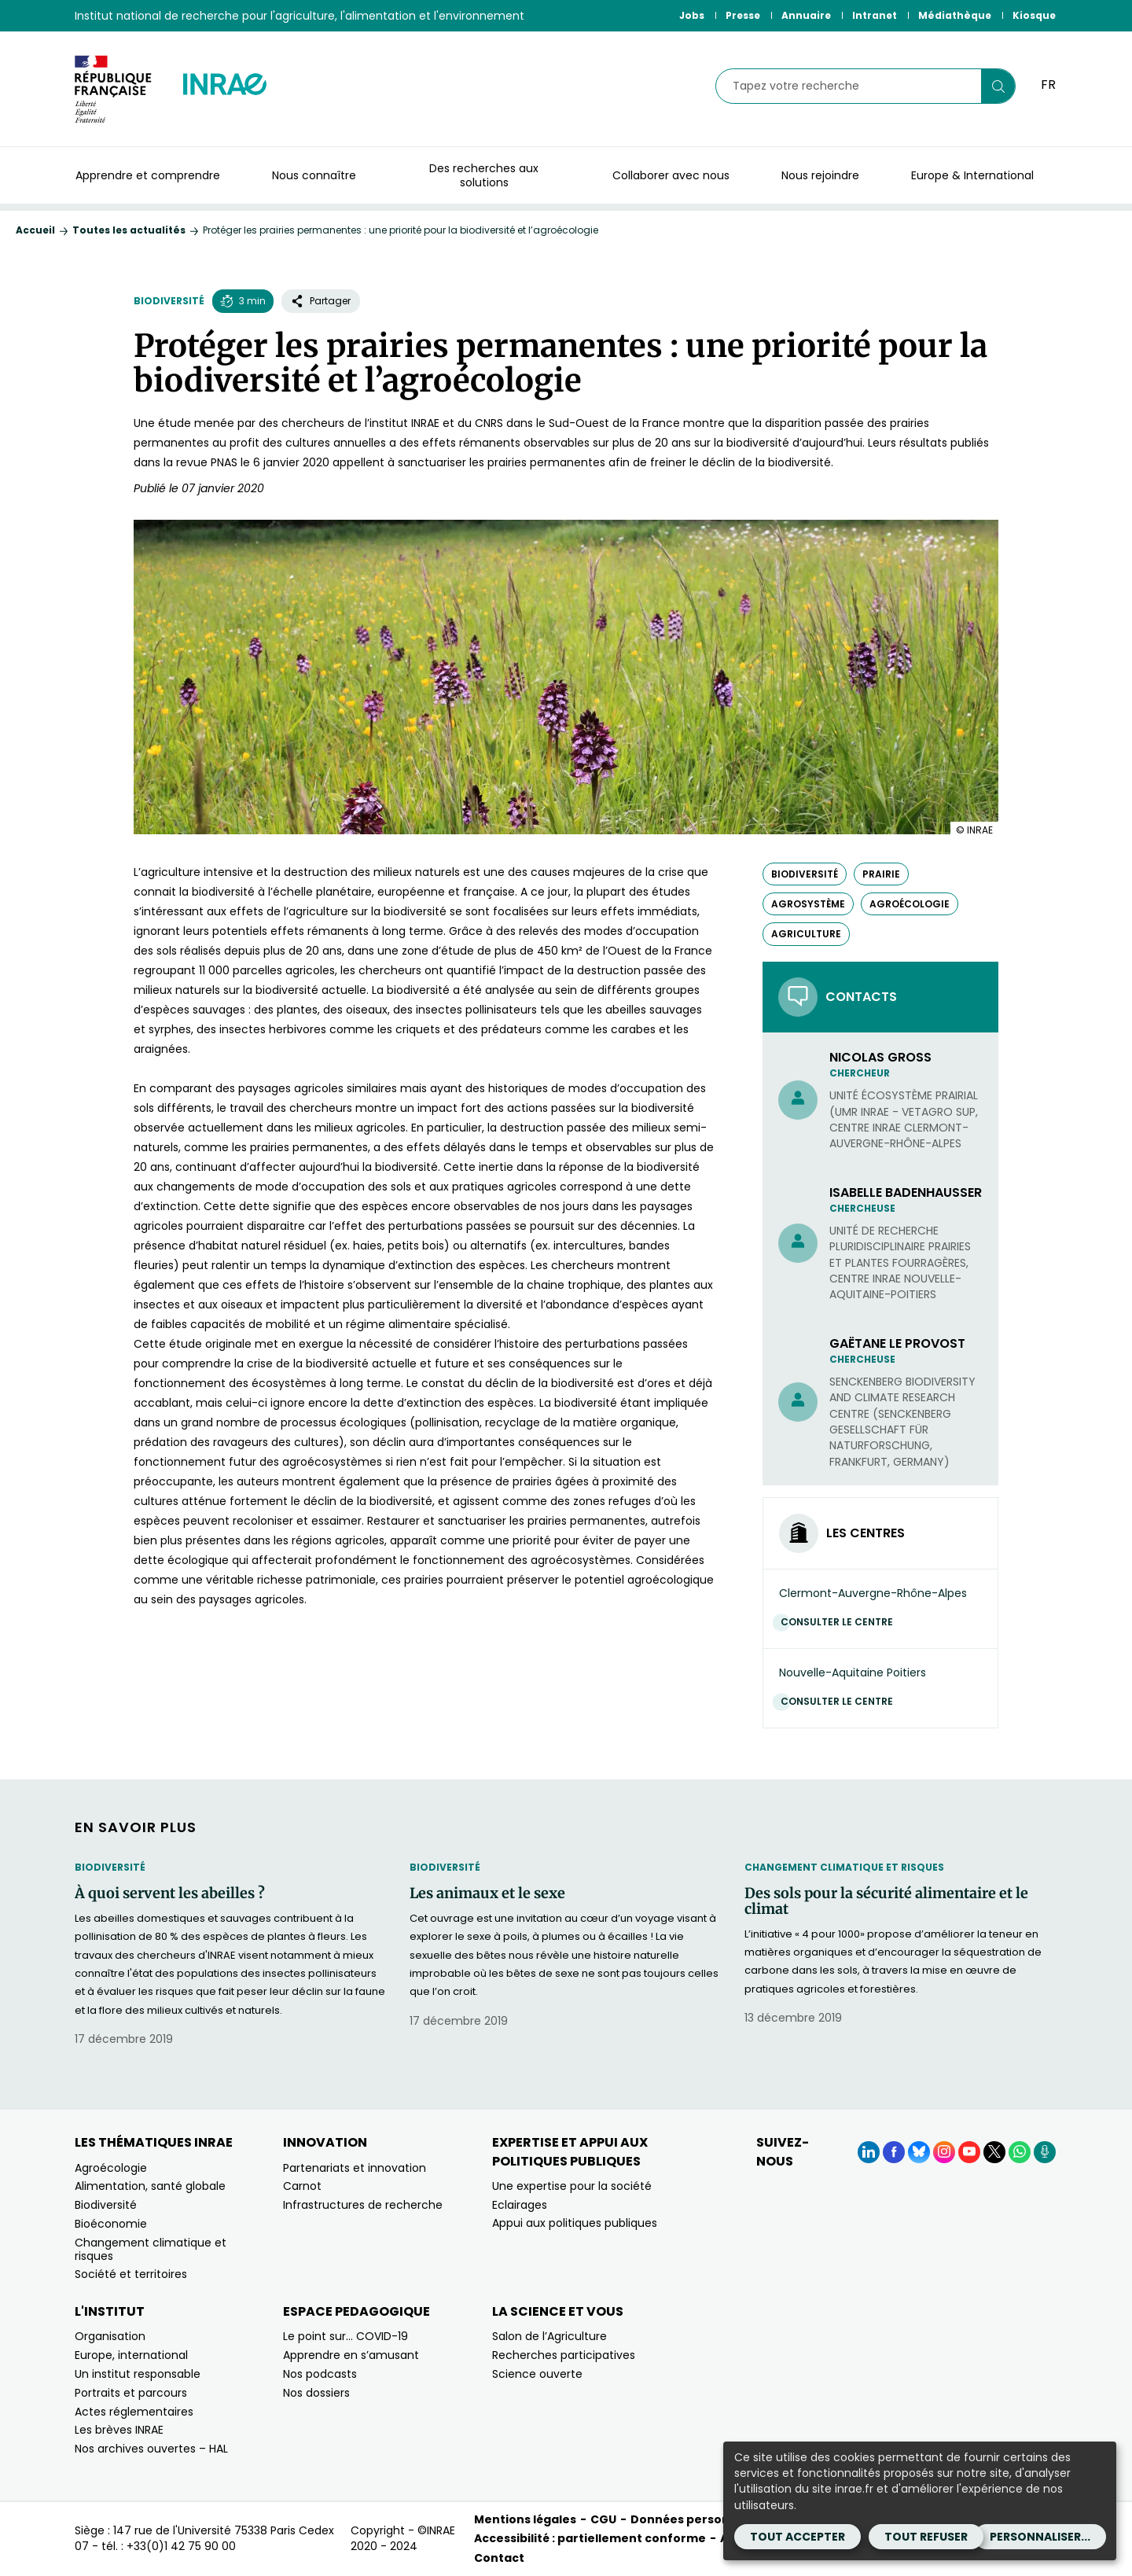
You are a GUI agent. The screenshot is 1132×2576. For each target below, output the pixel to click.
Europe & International (972, 175)
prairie (881, 874)
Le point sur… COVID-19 (345, 2336)
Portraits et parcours (131, 2393)
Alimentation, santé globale (150, 2186)
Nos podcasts (320, 2374)
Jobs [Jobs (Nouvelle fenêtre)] (691, 15)
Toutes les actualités (129, 230)
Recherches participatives (563, 2355)
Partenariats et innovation (354, 2168)
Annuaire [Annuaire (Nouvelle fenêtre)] (806, 15)
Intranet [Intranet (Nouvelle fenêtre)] (874, 15)
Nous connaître (314, 175)
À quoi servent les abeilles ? (170, 1893)
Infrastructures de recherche (363, 2205)
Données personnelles (698, 2519)
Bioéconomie (111, 2224)
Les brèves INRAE (119, 2430)
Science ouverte (537, 2374)
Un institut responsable (137, 2374)
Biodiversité (169, 300)
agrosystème (808, 904)
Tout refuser (926, 2537)
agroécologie (909, 904)
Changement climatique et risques (844, 1867)
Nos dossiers (316, 2393)
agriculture (806, 933)
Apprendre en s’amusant (351, 2355)
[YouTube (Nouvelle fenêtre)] (969, 2152)
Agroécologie (111, 2168)
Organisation (110, 2336)
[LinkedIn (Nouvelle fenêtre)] (869, 2152)
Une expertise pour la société (572, 2186)
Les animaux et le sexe (487, 1893)
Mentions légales (525, 2519)
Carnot (302, 2186)
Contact (499, 2558)
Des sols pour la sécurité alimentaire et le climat (886, 1901)
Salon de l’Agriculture (549, 2336)
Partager (321, 300)
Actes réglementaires (134, 2412)
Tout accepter (797, 2537)
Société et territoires (131, 2274)
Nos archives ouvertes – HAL (151, 2448)
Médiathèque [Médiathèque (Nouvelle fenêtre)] (954, 15)
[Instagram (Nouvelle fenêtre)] (944, 2152)
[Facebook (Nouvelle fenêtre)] (894, 2152)
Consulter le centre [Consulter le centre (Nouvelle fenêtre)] (841, 1621)
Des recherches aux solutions (483, 175)
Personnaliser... (1040, 2537)
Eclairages (519, 2205)
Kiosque (1034, 15)
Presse (743, 15)
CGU (603, 2519)
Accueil (35, 230)
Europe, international (131, 2355)
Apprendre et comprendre (147, 175)
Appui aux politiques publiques (574, 2223)
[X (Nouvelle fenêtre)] (994, 2152)
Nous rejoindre (820, 175)
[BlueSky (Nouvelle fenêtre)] (919, 2152)
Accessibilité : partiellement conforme (590, 2538)
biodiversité (804, 874)
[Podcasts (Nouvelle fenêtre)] (1045, 2152)
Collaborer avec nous (671, 175)
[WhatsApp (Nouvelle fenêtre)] (1020, 2152)
